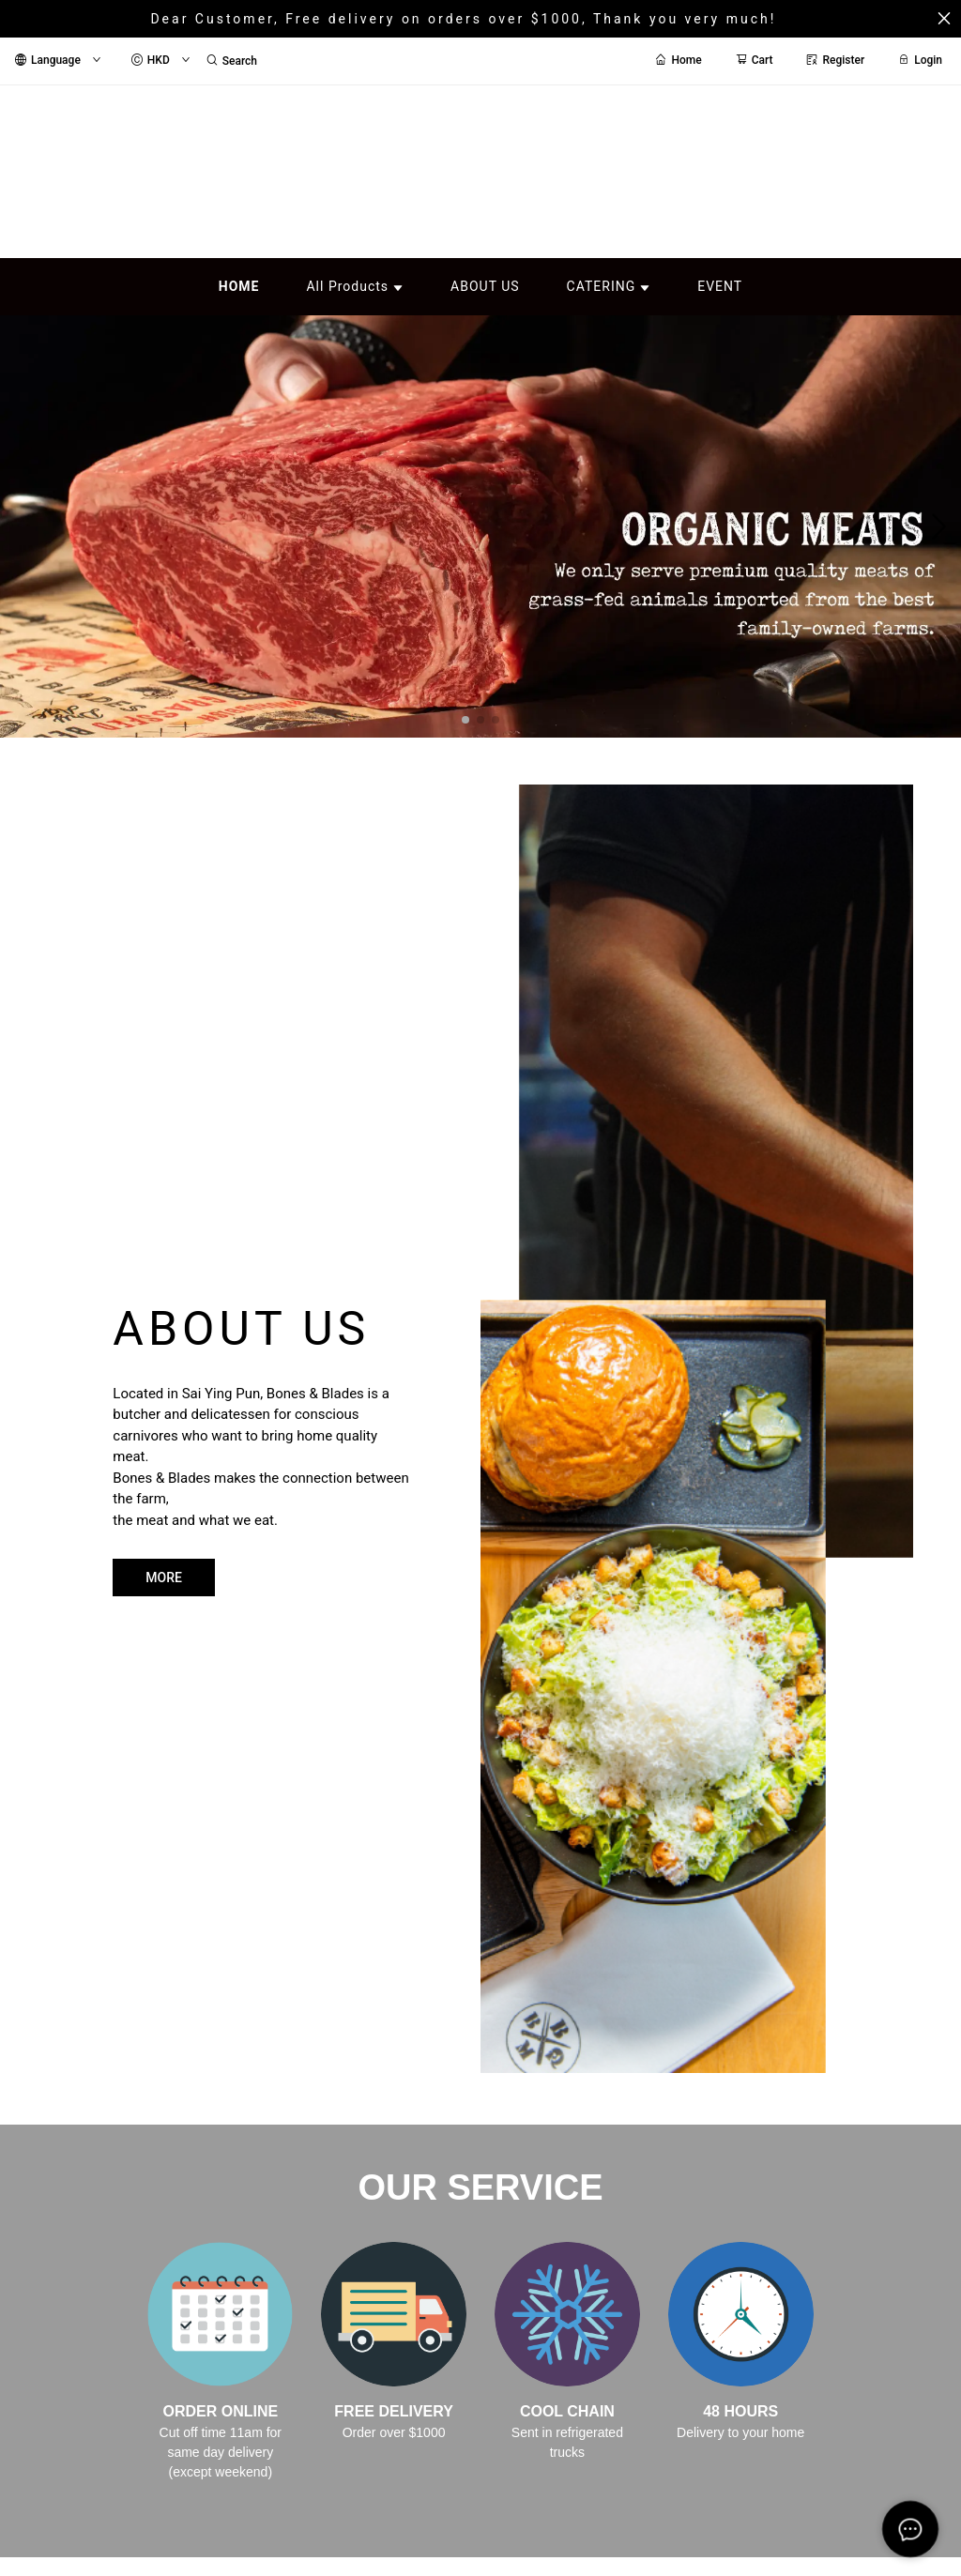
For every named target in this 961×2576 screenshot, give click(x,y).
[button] (465, 720)
